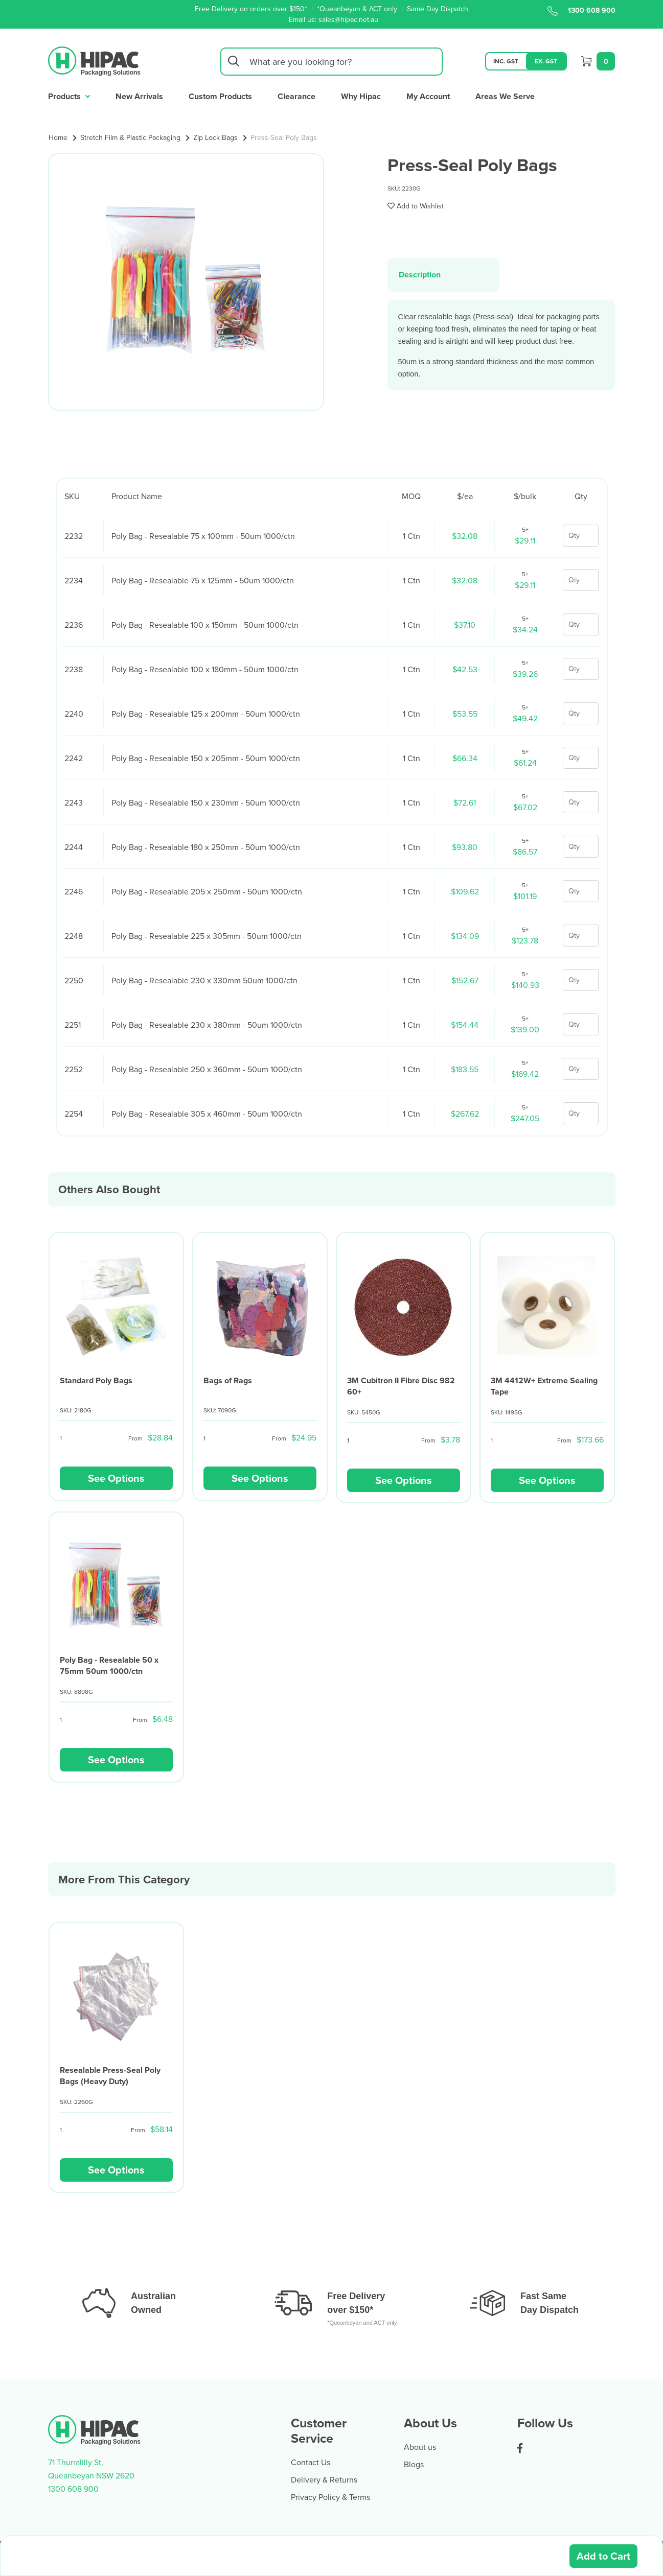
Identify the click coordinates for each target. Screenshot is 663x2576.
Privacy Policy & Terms (330, 2496)
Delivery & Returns (324, 2479)
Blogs (414, 2464)
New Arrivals (139, 96)
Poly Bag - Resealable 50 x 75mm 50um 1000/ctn (109, 1665)
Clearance (296, 96)
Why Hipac (361, 96)
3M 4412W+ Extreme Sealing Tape (544, 1386)
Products (69, 95)
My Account (428, 96)
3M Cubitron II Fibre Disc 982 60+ (401, 1386)
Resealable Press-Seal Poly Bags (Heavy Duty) (110, 2075)
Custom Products (220, 96)
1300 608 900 (581, 10)
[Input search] (331, 62)
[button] (415, 206)
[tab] (443, 274)
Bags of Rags (227, 1380)
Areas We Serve (505, 96)
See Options (116, 1478)
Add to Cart (603, 2555)
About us (420, 2446)
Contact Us (310, 2462)
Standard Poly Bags (96, 1380)
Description (420, 274)
